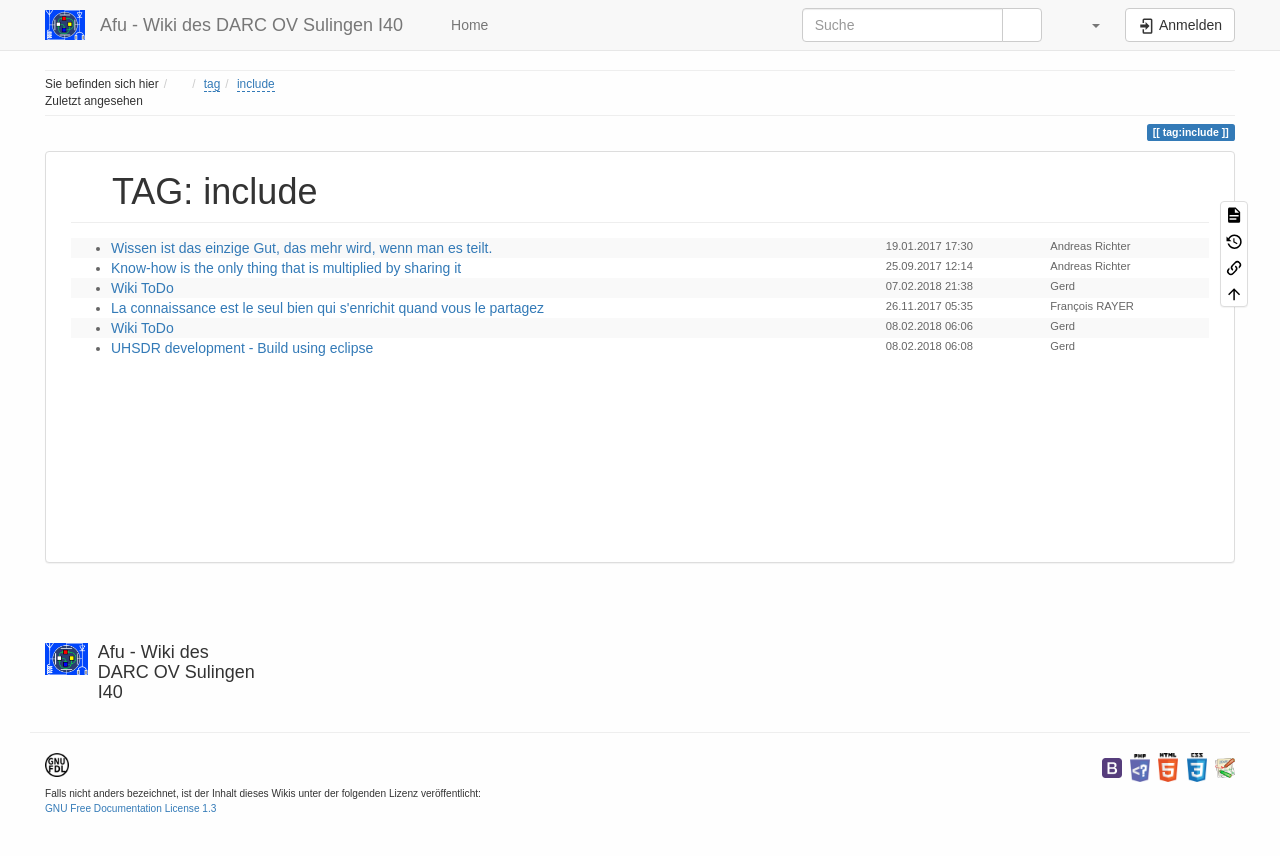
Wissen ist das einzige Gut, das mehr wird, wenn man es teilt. (301, 248)
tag (212, 84)
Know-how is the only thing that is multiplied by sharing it (286, 268)
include (256, 84)
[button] (1086, 25)
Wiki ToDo (142, 288)
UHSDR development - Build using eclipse (242, 348)
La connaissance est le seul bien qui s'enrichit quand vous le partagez (327, 308)
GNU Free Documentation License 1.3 (130, 808)
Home (467, 25)
